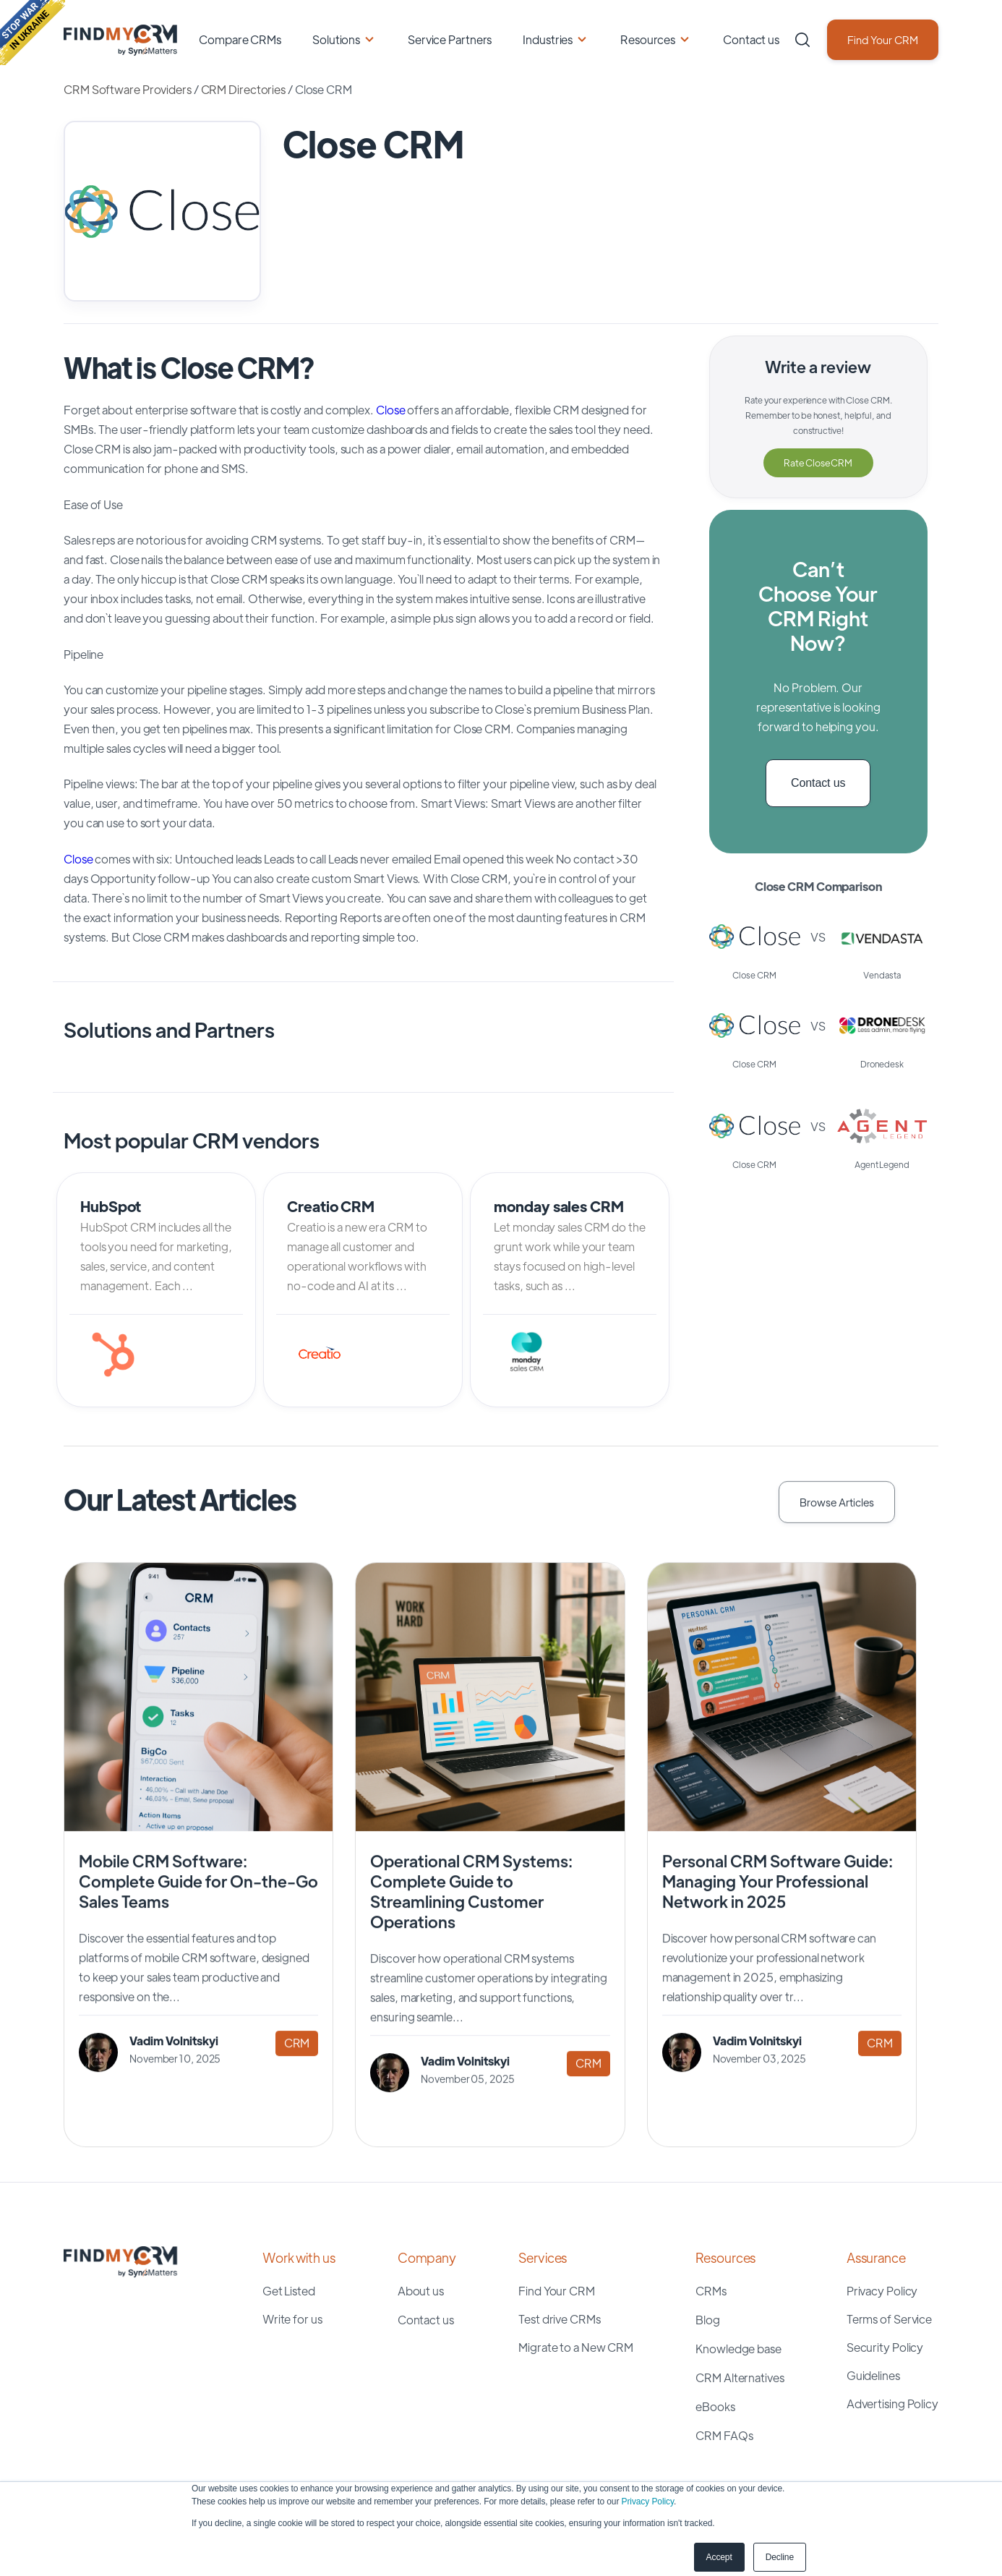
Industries (548, 39)
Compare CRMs (240, 39)
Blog (707, 2319)
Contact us (751, 39)
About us (421, 2290)
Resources (647, 39)
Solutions (336, 39)
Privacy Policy (648, 2501)
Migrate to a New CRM (575, 2347)
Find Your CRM (882, 39)
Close (391, 409)
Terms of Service (889, 2318)
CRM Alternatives (739, 2377)
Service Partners (450, 39)
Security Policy (885, 2347)
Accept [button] (719, 2557)
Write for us (292, 2318)
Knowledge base (738, 2348)
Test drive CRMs (559, 2318)
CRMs (711, 2290)
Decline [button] (780, 2557)
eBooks (715, 2406)
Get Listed (288, 2290)
